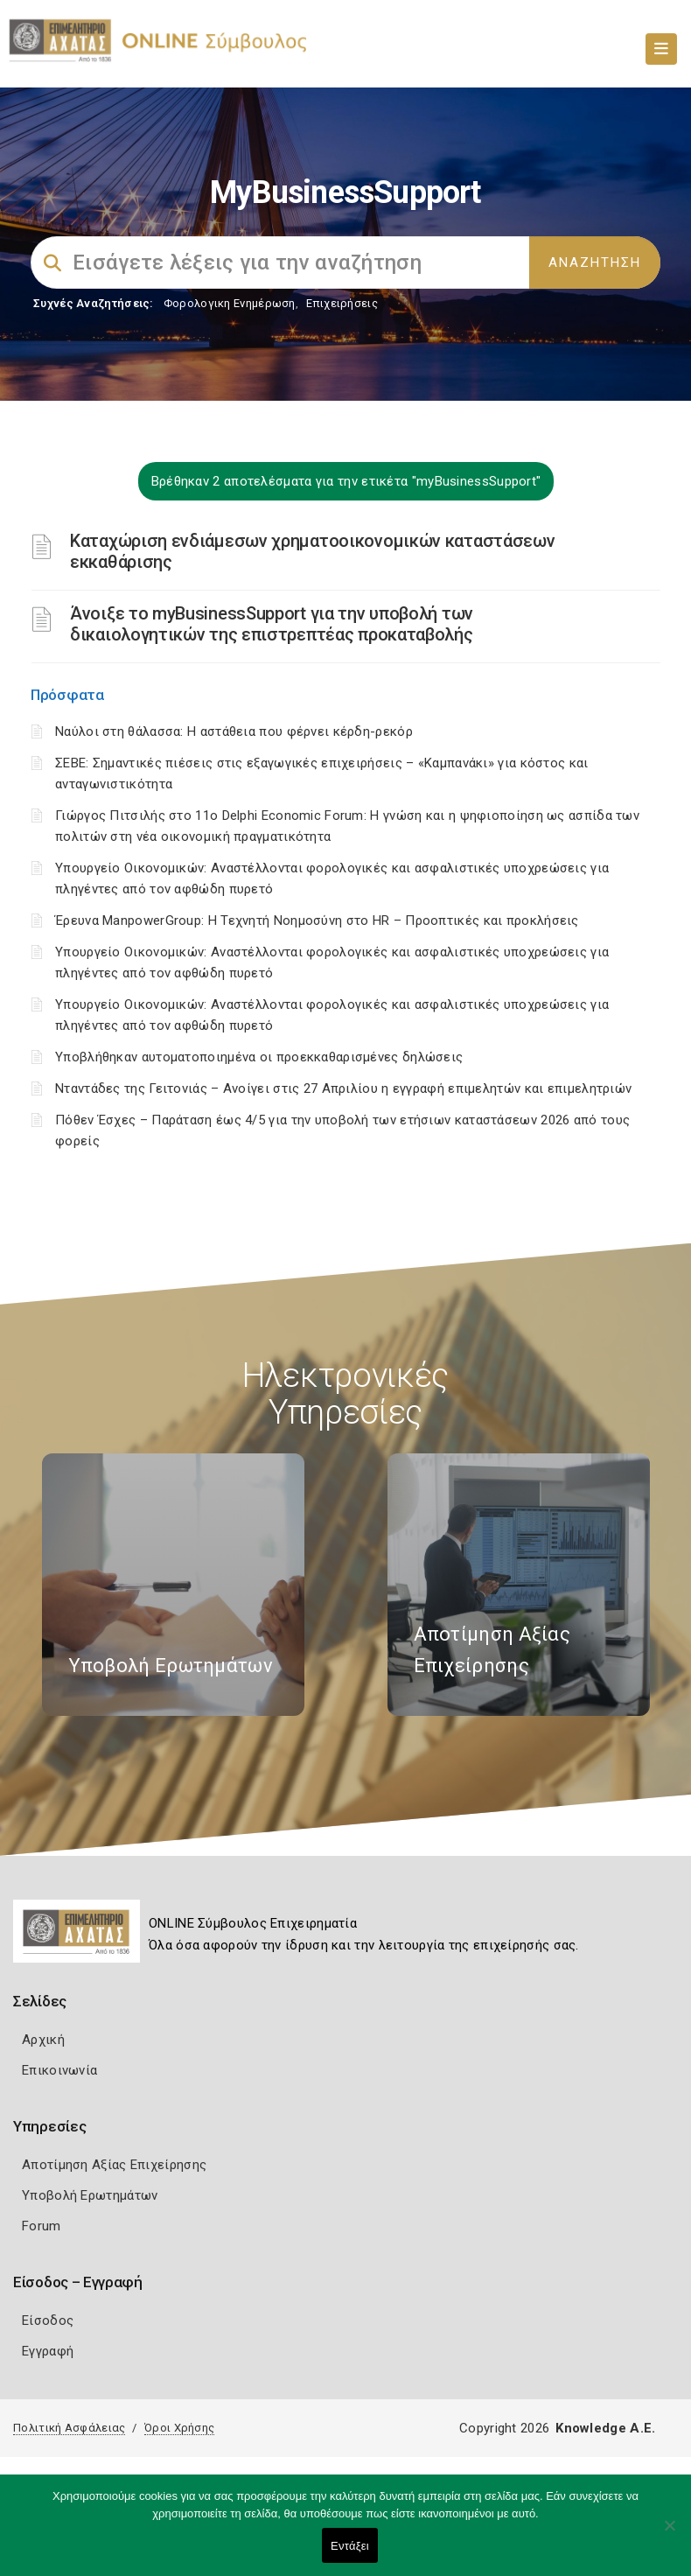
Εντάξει (350, 2545)
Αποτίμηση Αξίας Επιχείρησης (114, 2165)
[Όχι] (669, 2534)
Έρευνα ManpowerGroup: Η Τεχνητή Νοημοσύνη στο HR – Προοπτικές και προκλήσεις (317, 920)
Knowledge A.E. (605, 2428)
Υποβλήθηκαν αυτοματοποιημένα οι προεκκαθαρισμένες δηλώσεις (259, 1057)
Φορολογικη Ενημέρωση (230, 303)
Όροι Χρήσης (179, 2427)
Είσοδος (47, 2320)
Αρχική (43, 2040)
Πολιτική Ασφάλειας (69, 2427)
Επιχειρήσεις (342, 303)
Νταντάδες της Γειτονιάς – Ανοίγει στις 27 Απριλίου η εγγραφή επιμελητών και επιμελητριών (343, 1088)
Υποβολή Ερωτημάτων (89, 2195)
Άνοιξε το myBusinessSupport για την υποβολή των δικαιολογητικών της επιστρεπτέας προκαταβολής (271, 624)
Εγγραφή (47, 2351)
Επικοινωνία (59, 2070)
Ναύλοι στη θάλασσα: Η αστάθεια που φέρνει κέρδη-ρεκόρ (234, 731)
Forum (41, 2226)
